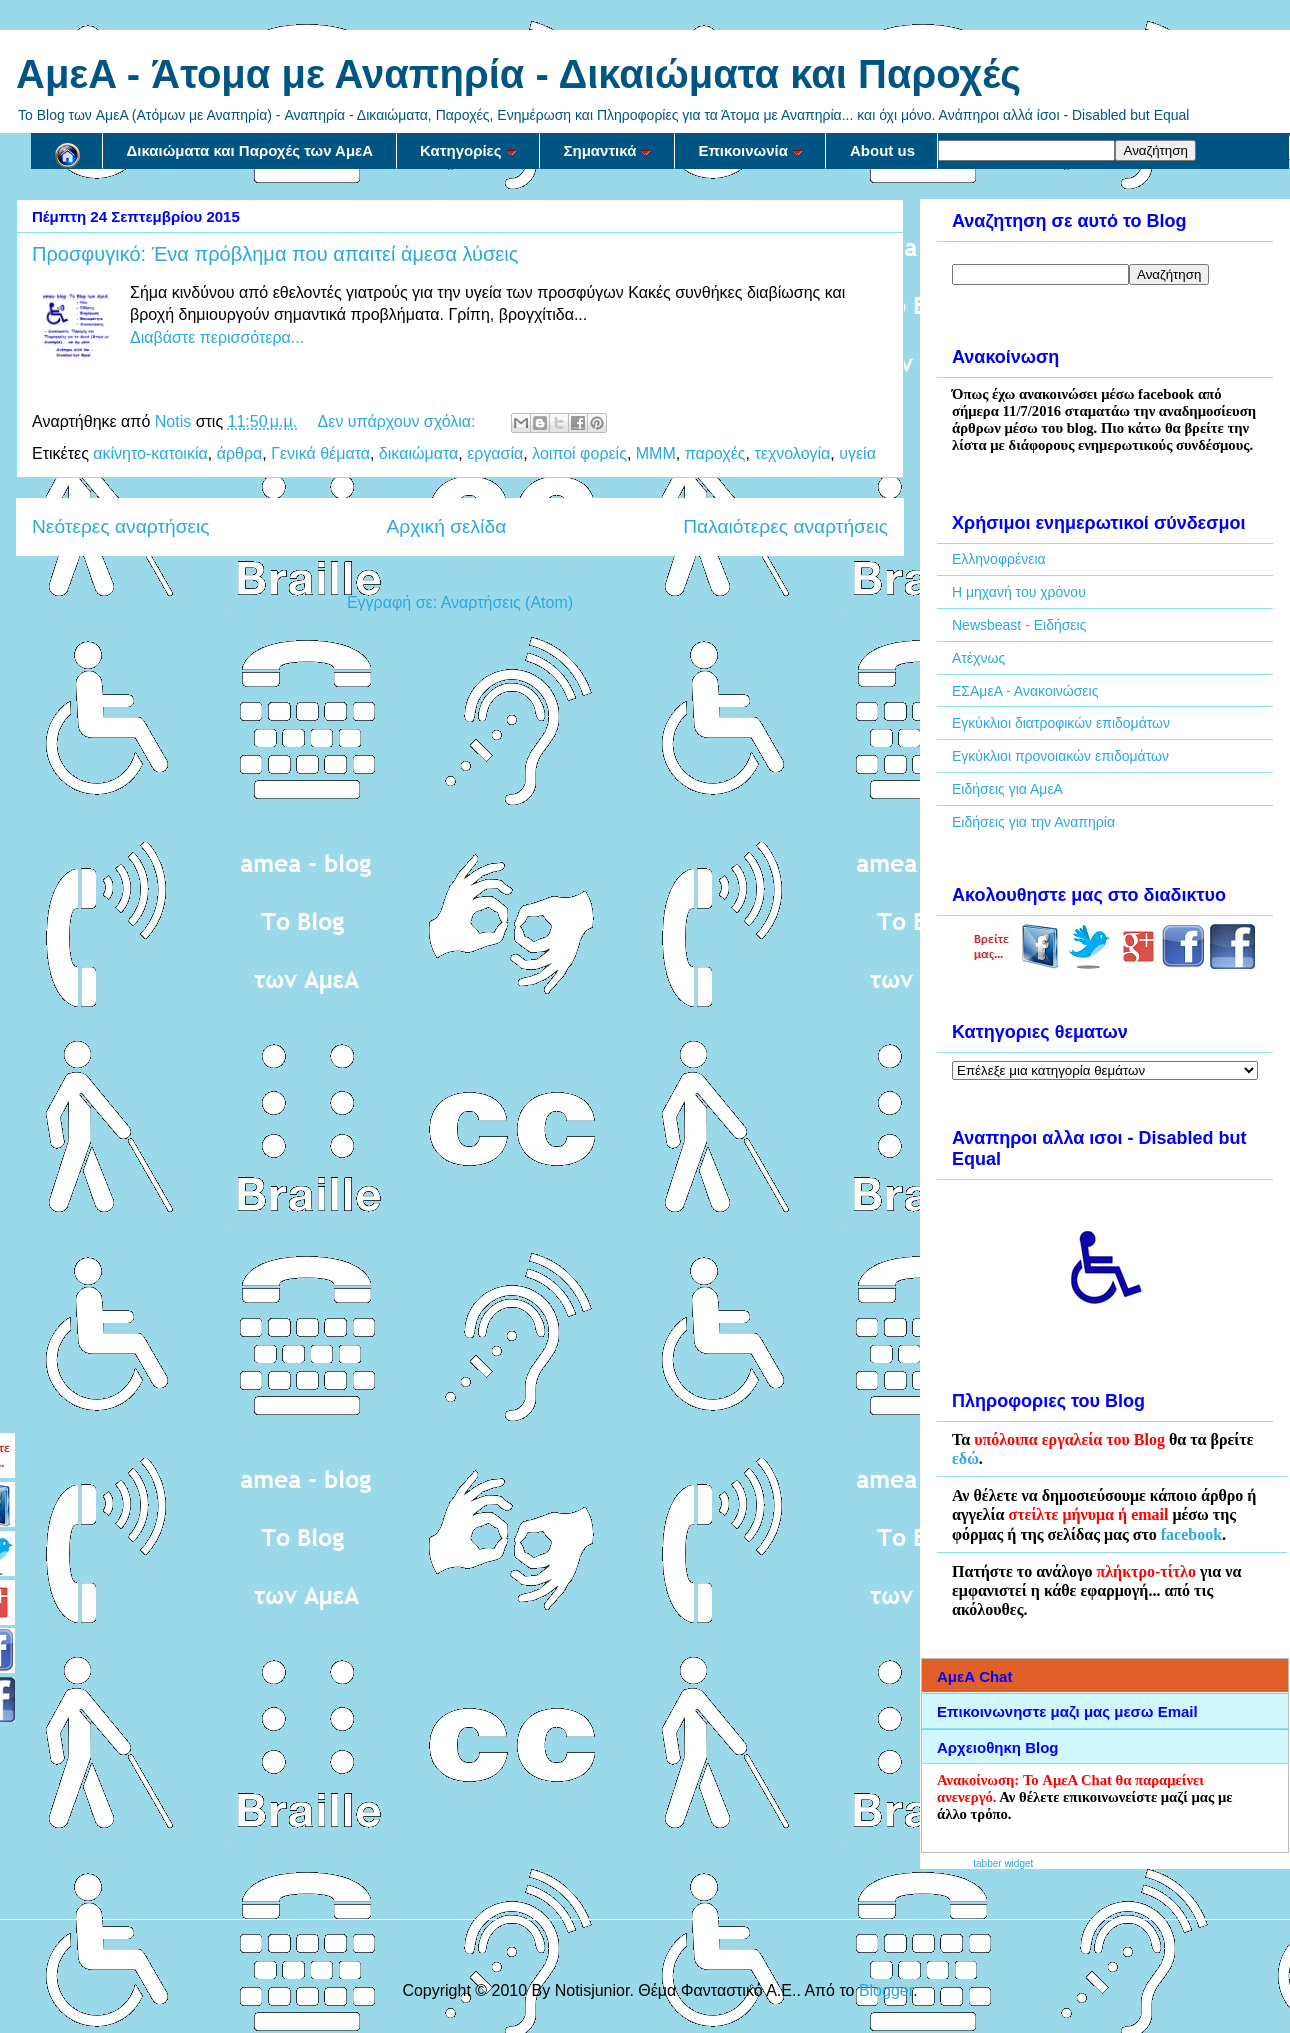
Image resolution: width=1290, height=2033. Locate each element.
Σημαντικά (608, 150)
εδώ (965, 1458)
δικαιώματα (418, 453)
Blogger (886, 1990)
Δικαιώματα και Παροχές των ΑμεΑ (250, 150)
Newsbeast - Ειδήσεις (1019, 625)
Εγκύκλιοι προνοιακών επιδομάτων (1060, 756)
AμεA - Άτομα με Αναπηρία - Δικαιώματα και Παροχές (518, 74)
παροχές (715, 453)
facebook (1191, 1534)
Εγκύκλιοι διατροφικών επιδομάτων (1061, 723)
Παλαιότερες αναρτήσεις (785, 526)
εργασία (495, 453)
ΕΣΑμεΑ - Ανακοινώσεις (1025, 691)
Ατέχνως (978, 658)
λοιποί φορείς (579, 453)
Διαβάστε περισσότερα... (217, 337)
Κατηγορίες (468, 150)
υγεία (857, 453)
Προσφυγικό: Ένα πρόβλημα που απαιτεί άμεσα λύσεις (275, 254)
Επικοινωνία (750, 150)
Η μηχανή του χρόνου (1019, 592)
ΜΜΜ (656, 453)
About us (882, 150)
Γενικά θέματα (320, 453)
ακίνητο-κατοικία (150, 453)
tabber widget (1003, 1863)
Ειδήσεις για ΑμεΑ (1007, 789)
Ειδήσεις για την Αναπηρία (1033, 822)
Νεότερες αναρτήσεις (121, 526)
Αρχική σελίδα (447, 526)
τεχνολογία (792, 453)
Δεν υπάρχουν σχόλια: (399, 421)
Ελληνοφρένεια (999, 559)
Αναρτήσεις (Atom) (507, 602)
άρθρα (240, 453)
